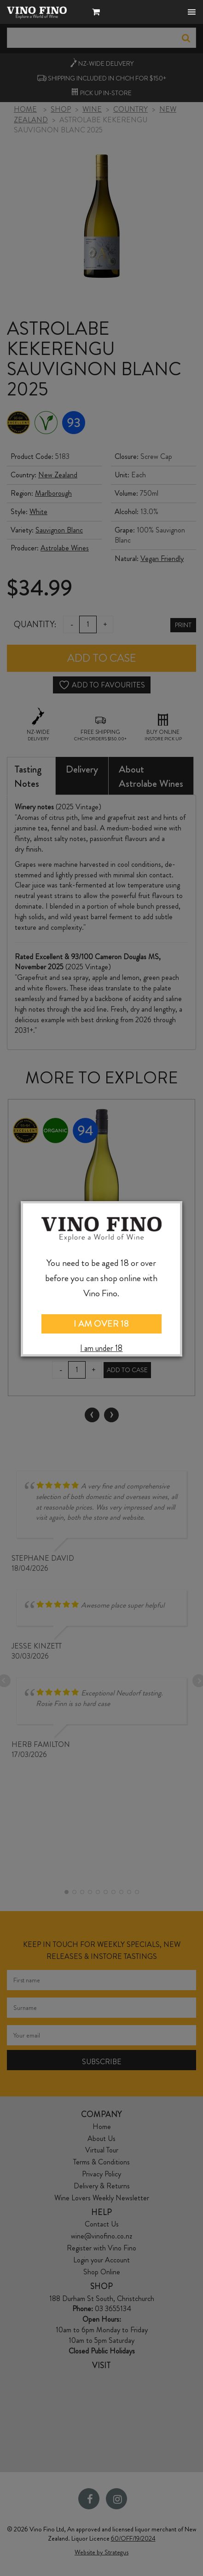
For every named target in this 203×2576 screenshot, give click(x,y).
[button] (98, 13)
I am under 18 (101, 1348)
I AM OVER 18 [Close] (101, 1323)
